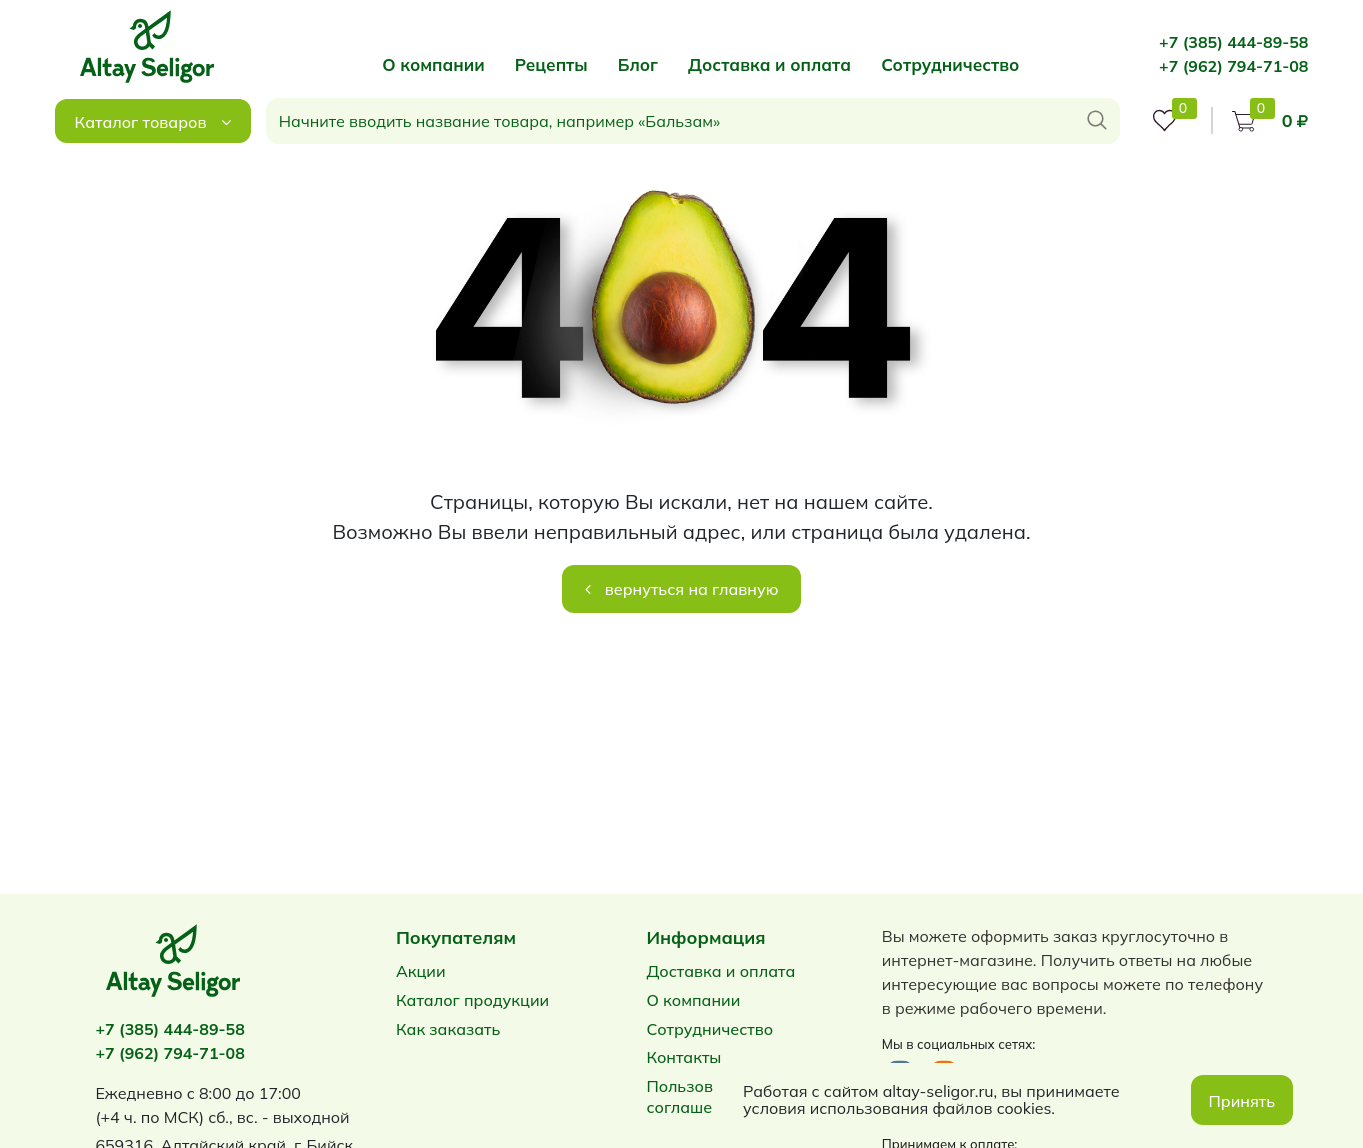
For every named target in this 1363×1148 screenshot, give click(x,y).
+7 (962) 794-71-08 (1233, 66)
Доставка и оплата (769, 64)
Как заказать (448, 1029)
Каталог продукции (472, 1000)
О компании (433, 64)
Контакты (683, 1057)
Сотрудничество (950, 64)
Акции (421, 971)
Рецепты (551, 64)
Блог (638, 64)
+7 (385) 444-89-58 (1233, 42)
